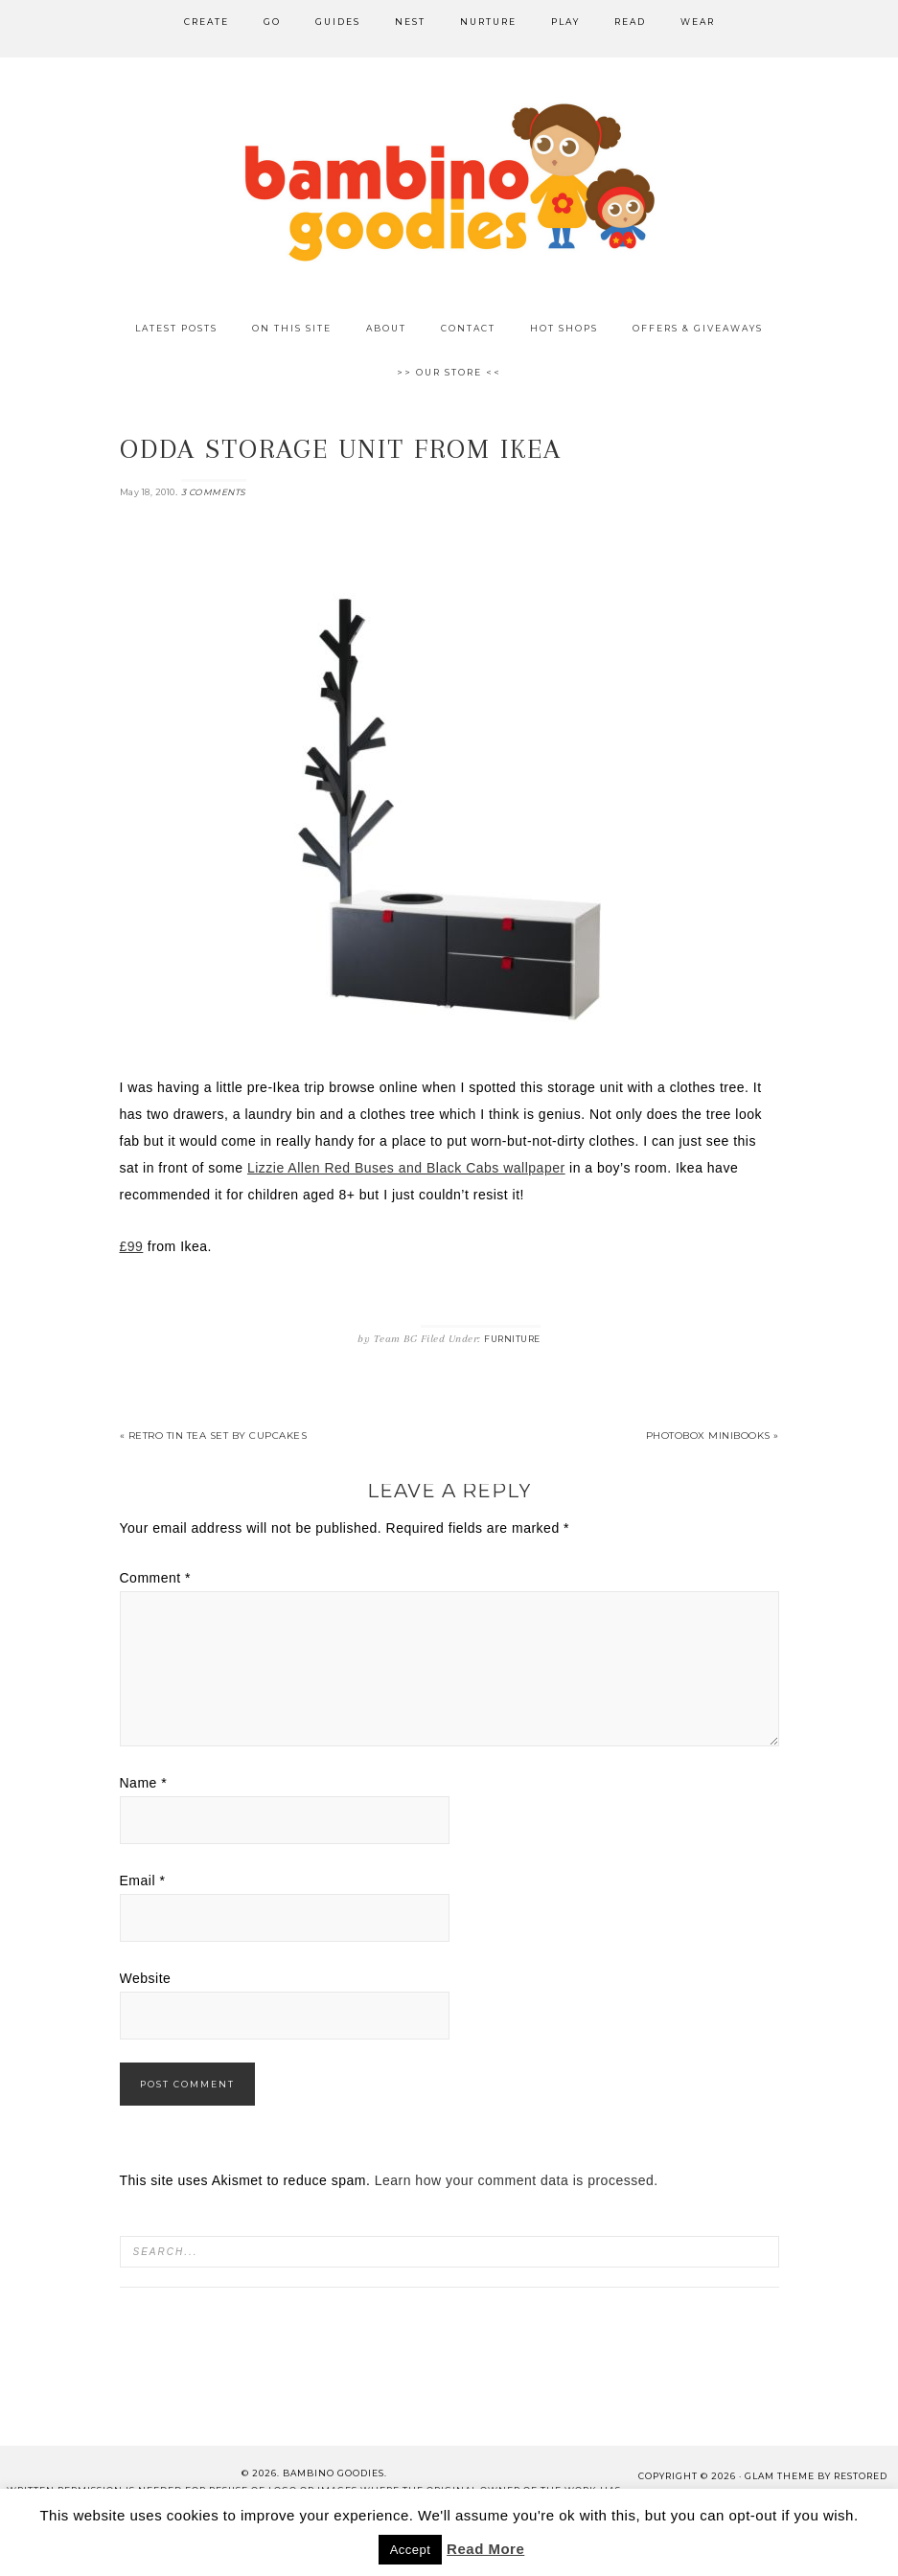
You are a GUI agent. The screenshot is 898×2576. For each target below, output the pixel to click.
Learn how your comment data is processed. (516, 2180)
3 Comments (213, 492)
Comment (156, 1577)
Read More (485, 2549)
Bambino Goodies (449, 182)
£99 (132, 1246)
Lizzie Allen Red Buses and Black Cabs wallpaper (406, 1167)
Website (146, 1978)
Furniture (512, 1339)
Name (144, 1782)
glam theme (780, 2476)
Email (143, 1880)
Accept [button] (410, 2549)
